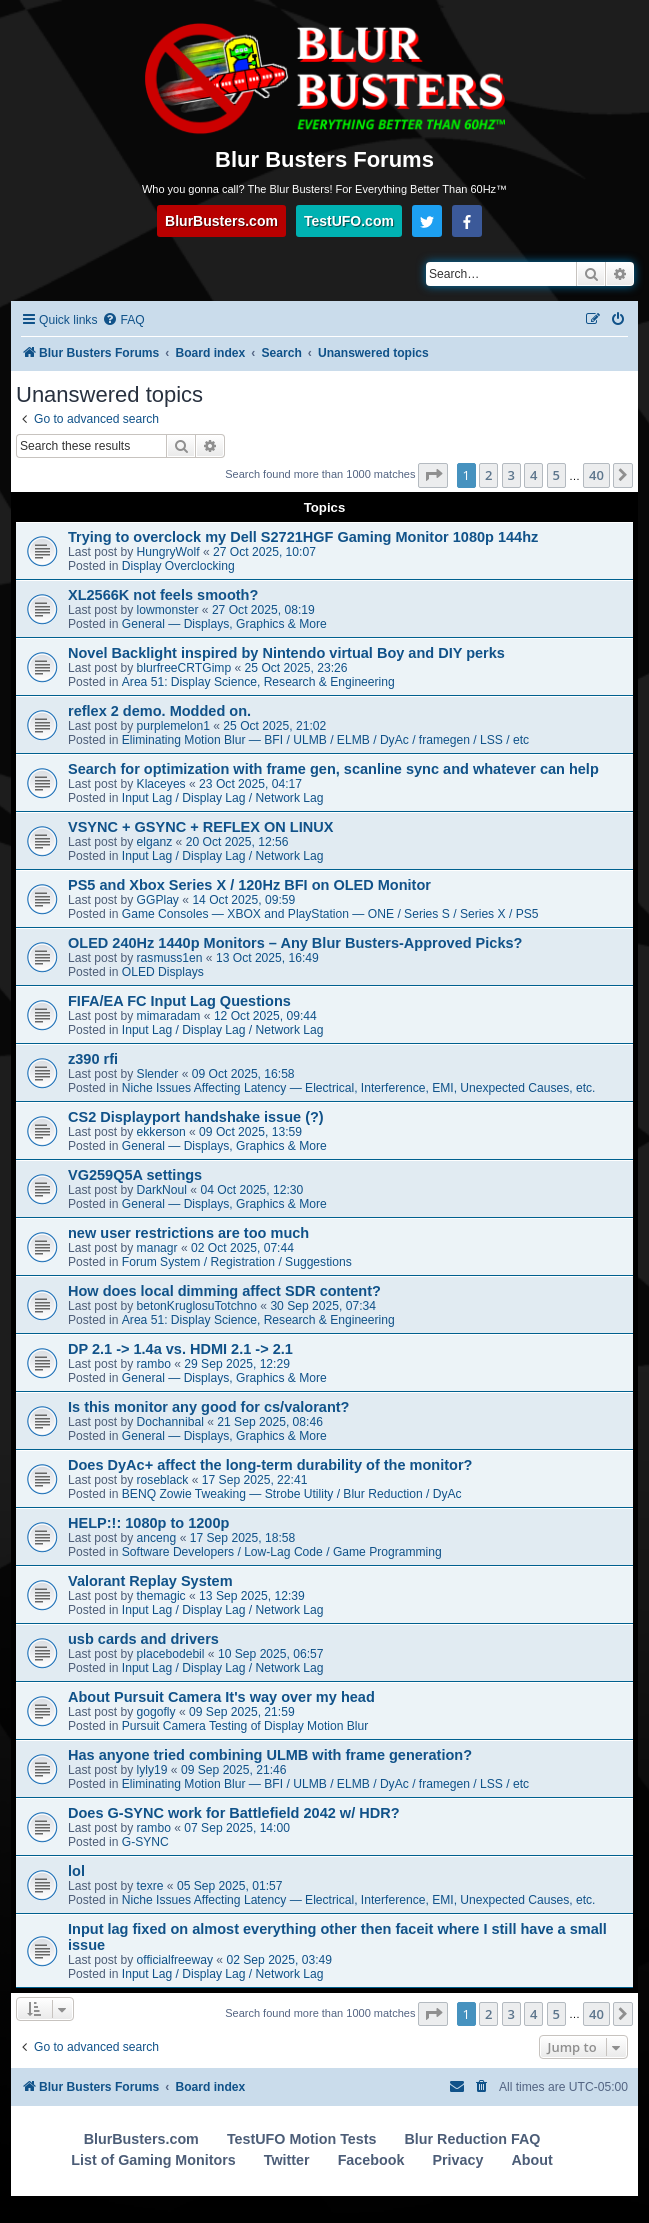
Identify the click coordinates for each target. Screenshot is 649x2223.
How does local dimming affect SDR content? (224, 1291)
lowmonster (168, 610)
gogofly (156, 1712)
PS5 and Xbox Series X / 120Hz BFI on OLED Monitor (249, 885)
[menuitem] (123, 320)
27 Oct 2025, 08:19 (263, 610)
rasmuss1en (170, 958)
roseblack (163, 1480)
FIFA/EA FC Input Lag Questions (179, 1001)
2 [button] (488, 475)
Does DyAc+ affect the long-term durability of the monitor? (270, 1465)
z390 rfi (93, 1059)
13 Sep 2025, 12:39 (252, 1596)
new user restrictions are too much (188, 1233)
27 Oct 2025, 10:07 (264, 552)
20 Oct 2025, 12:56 (237, 842)
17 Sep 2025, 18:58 (243, 1538)
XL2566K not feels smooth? (163, 595)
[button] (433, 475)
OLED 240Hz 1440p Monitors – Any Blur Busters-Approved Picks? (295, 943)
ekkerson (161, 1132)
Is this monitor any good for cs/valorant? (208, 1407)
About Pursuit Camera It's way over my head (221, 1697)
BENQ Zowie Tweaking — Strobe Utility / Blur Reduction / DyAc (292, 1494)
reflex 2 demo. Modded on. (159, 711)
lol (76, 1871)
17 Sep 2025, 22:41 (255, 1480)
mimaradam (169, 1016)
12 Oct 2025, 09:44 (265, 1016)
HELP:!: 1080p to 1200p (148, 1523)
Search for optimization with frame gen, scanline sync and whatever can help (333, 769)
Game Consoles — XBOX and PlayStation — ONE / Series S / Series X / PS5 (330, 914)
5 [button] (556, 475)
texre (150, 1886)
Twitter (287, 2160)
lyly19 (152, 1770)
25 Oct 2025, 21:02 (274, 726)
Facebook (371, 2160)
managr (157, 1248)
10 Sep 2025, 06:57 (271, 1654)
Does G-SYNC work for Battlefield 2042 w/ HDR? (234, 1813)
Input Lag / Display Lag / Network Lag (223, 798)
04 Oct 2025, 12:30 (251, 1190)
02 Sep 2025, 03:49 (279, 1960)
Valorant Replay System (150, 1581)
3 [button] (511, 475)
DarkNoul (162, 1190)
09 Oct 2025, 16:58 (243, 1074)
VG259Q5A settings (135, 1175)
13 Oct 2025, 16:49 (267, 958)
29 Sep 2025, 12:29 (237, 1364)
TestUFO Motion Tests (302, 2139)
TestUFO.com (349, 221)
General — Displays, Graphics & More (224, 624)
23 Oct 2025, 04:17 (250, 784)
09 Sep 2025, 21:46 (234, 1770)
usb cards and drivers (143, 1639)
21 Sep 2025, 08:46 (270, 1422)
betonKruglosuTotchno (197, 1306)
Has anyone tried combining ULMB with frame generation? (270, 1755)
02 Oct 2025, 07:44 (242, 1248)
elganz (155, 842)
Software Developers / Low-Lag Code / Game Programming (282, 1552)
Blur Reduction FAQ (473, 2139)
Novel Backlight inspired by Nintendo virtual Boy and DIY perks (286, 653)
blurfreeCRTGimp (184, 668)
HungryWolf (168, 552)
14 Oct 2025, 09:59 (243, 900)
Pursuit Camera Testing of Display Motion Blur (245, 1726)
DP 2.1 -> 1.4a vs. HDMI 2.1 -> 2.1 (180, 1349)
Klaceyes (161, 784)
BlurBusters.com (221, 221)
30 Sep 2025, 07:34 (323, 1306)
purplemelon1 (173, 726)
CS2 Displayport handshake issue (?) (196, 1117)
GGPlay (158, 900)
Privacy (457, 2160)
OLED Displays (163, 972)
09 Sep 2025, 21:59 (242, 1712)
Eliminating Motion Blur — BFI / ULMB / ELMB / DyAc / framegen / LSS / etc (325, 740)
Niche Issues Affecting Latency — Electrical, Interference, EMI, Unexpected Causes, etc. (359, 1088)
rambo (154, 1364)
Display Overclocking (178, 566)
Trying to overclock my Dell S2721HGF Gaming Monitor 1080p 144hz (303, 537)
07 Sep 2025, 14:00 (237, 1828)
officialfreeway (175, 1960)
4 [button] (533, 475)
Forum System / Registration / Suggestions (237, 1262)
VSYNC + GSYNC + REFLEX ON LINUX (200, 827)
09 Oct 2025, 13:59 (250, 1132)
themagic (161, 1596)
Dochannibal (170, 1422)
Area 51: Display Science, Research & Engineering (258, 682)
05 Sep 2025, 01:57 (230, 1886)
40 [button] (596, 475)
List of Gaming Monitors (153, 2160)
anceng (157, 1538)
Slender (158, 1074)
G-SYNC (145, 1842)
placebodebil (171, 1654)
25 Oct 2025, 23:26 (296, 668)
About (531, 2160)
